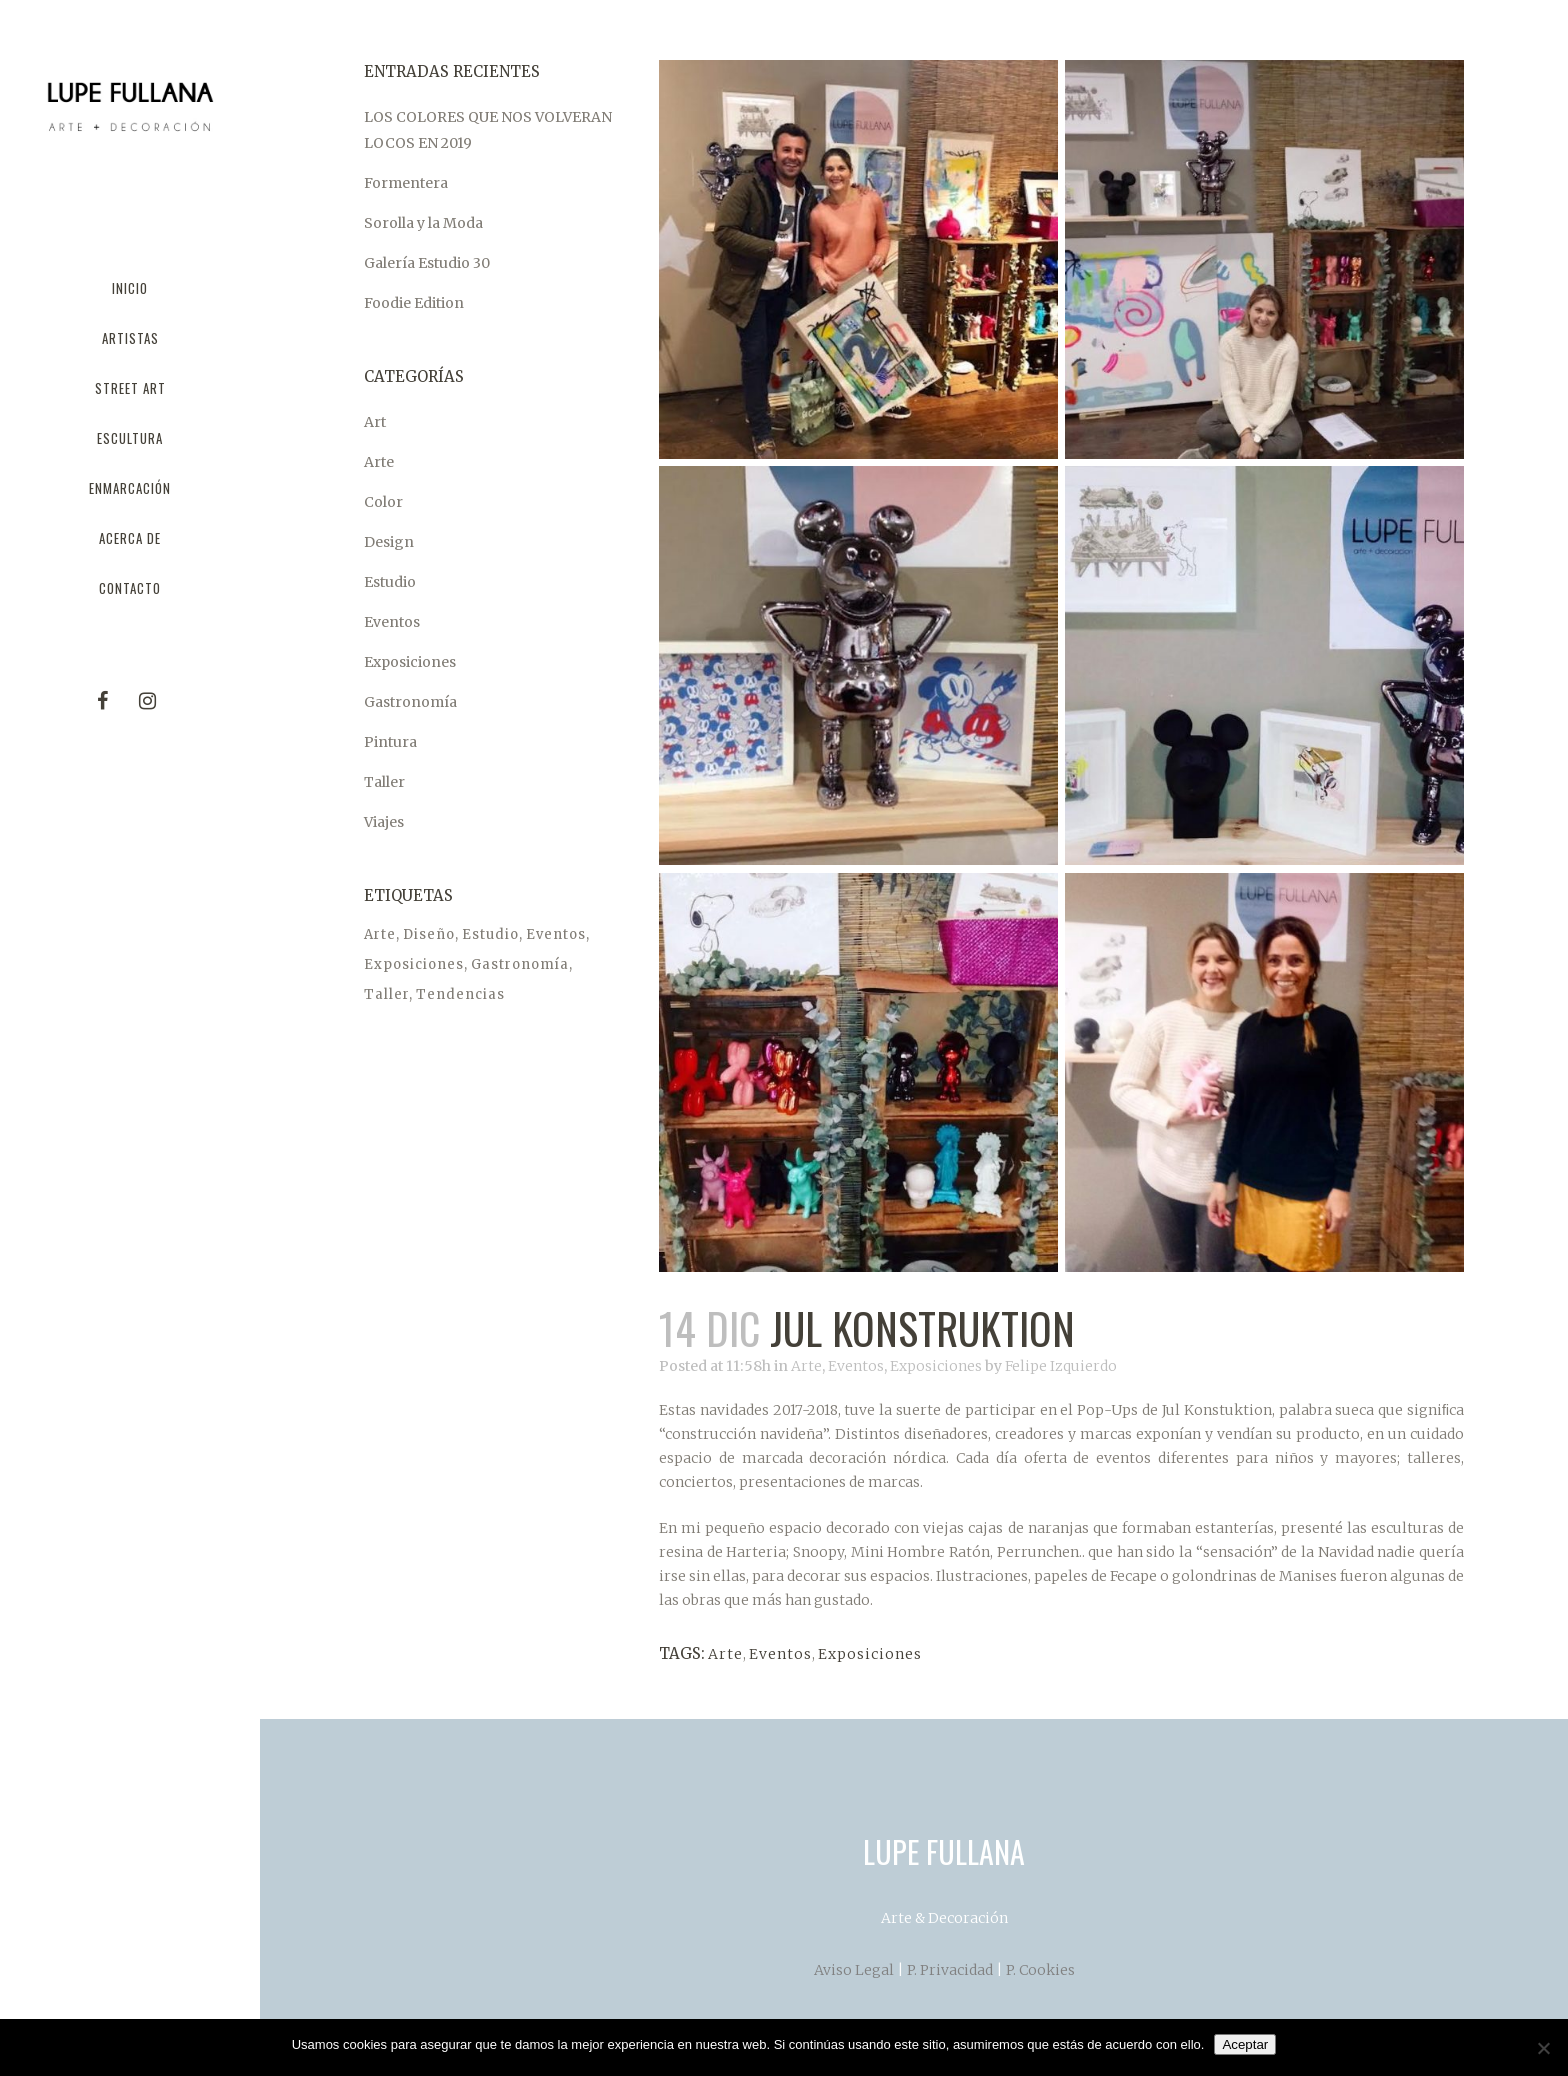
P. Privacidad (950, 1970)
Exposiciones (410, 662)
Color (383, 502)
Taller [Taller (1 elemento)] (386, 994)
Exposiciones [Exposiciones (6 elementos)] (414, 964)
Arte (379, 462)
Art (375, 422)
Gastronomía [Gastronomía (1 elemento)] (520, 964)
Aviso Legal (854, 1970)
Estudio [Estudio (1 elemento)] (490, 934)
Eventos (392, 622)
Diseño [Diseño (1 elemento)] (429, 934)
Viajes (384, 822)
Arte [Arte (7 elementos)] (380, 934)
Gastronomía (410, 702)
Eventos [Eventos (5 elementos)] (556, 934)
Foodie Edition (414, 303)
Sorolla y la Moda (423, 223)
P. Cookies (1040, 1970)
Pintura (390, 742)
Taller (384, 782)
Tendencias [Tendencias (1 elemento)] (460, 994)
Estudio (390, 582)
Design (389, 542)
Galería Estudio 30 (427, 263)
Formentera (406, 183)
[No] (1543, 2048)
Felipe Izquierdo (1061, 1366)
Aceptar (1245, 2044)
